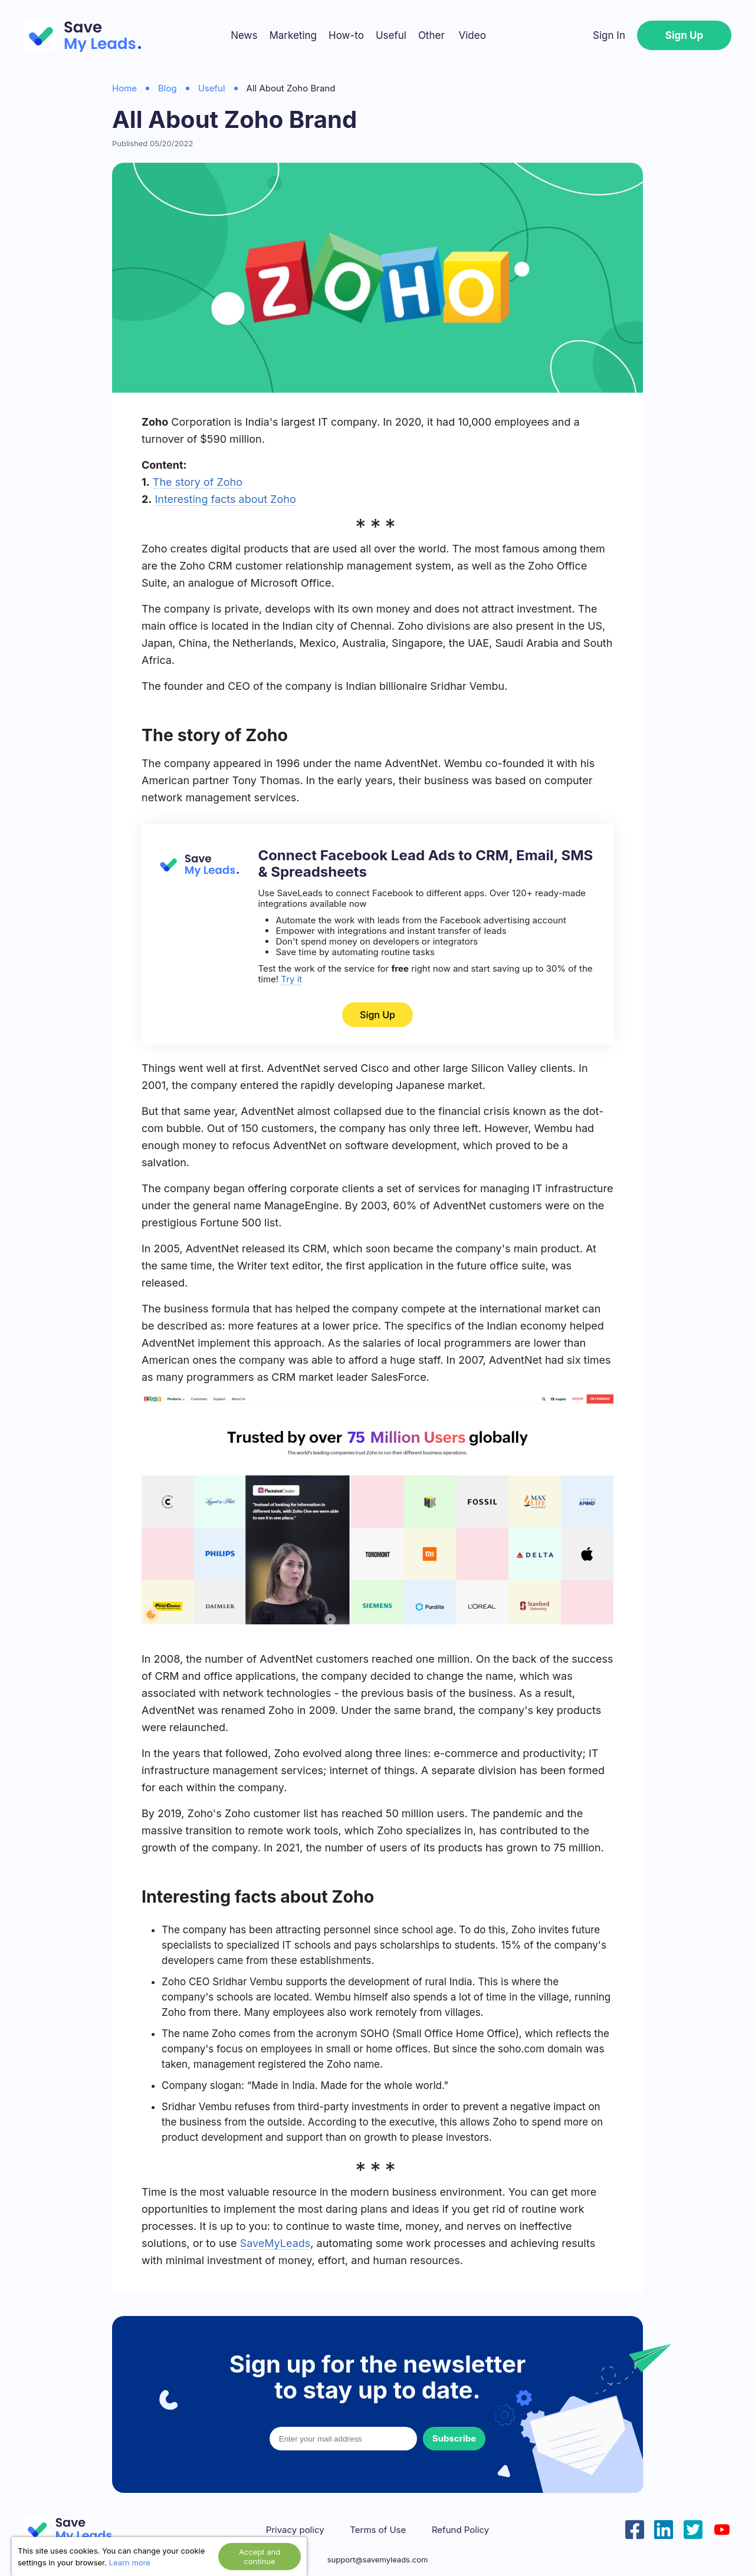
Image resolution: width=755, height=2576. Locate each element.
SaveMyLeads (275, 2243)
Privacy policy (295, 2530)
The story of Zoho (197, 482)
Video (471, 35)
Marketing (293, 35)
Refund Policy (460, 2530)
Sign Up (684, 35)
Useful (391, 35)
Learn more (129, 2562)
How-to (346, 35)
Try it (291, 979)
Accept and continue (259, 2556)
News (244, 35)
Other (431, 35)
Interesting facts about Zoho (225, 499)
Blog (167, 88)
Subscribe (454, 2438)
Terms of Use (378, 2530)
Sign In (609, 35)
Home (124, 88)
